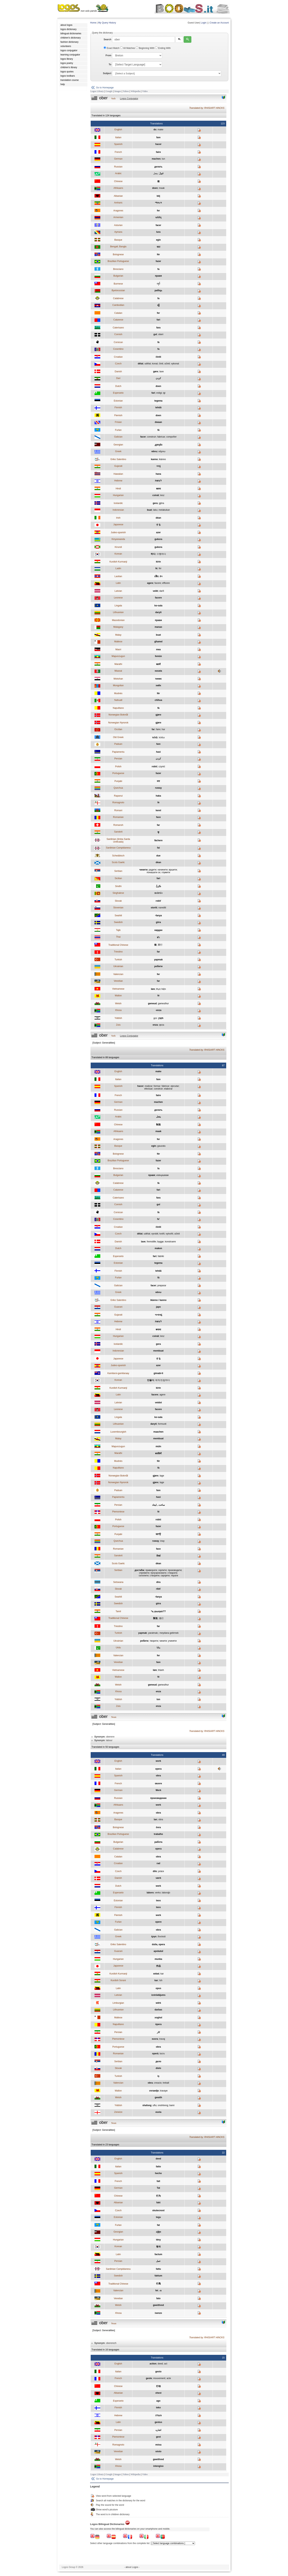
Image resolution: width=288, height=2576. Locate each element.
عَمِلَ (161, 173)
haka (158, 795)
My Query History (107, 22)
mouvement (159, 2378)
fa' (158, 1219)
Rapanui (118, 795)
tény (158, 2239)
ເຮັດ (156, 576)
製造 (155, 1618)
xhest (158, 2393)
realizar (148, 1086)
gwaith (158, 2097)
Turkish (118, 959)
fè (158, 802)
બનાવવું (158, 1314)
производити (175, 1570)
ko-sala (158, 605)
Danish (118, 371)
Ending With (163, 48)
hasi (158, 752)
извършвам (162, 1175)
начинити (163, 869)
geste (149, 2378)
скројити (165, 1575)
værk (158, 1878)
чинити (143, 869)
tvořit (161, 1233)
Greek (118, 451)
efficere (166, 583)
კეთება (158, 444)
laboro (150, 1892)
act (165, 2363)
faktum (158, 2275)
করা (158, 247)
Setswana (118, 1582)
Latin (118, 583)
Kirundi (118, 547)
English (118, 129)
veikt (155, 591)
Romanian (118, 817)
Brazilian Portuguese (118, 261)
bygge (160, 1241)
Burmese (118, 283)
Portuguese (118, 773)
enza (155, 1025)
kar (162, 1973)
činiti (158, 357)
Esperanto (118, 393)
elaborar (168, 1088)
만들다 (150, 1380)
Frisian (118, 422)
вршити (173, 869)
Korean (118, 553)
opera (158, 1769)
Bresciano (118, 269)
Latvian (118, 591)
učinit (167, 363)
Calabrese (118, 298)
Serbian (118, 871)
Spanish (118, 144)
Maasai (118, 671)
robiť (158, 901)
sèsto (158, 2451)
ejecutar (175, 1086)
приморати (151, 1570)
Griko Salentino (118, 459)
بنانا (158, 1647)
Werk (158, 1790)
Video (145, 91)
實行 (160, 944)
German (118, 158)
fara (158, 327)
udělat (147, 363)
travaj (162, 2039)
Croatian (118, 357)
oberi (160, 334)
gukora (158, 539)
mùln (158, 1446)
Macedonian (118, 620)
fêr (158, 693)
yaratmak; (153, 1633)
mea (158, 649)
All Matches (128, 48)
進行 (161, 1618)
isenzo (158, 2313)
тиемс (158, 678)
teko (158, 2407)
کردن (158, 378)
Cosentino (118, 349)
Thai (118, 937)
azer (158, 532)
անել (158, 217)
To (110, 64)
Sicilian (118, 878)
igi (164, 393)
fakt (158, 2202)
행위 (158, 2246)
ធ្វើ (158, 305)
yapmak (158, 959)
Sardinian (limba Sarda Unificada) (118, 840)
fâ (158, 430)
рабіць (158, 290)
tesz (162, 495)
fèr (158, 254)
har (163, 729)
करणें (158, 664)
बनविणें (158, 1453)
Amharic (118, 202)
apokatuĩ (158, 1951)
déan (158, 517)
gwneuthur (163, 1003)
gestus (158, 2422)
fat (158, 2225)
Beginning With (145, 48)
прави (158, 620)
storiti (154, 907)
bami (171, 2105)
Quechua (118, 788)
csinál (155, 495)
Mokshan (118, 678)
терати (174, 1575)
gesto (158, 2371)
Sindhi (118, 886)
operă (155, 2053)
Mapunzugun (118, 656)
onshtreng (163, 2105)
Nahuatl (118, 700)
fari (158, 319)
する (158, 524)
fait (158, 2181)
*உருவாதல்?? (158, 1611)
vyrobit (154, 1233)
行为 (158, 2195)
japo (158, 1307)
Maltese (118, 641)
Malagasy (118, 627)
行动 (158, 2386)
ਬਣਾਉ (158, 1534)
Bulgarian (118, 276)
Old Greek (118, 737)
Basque (118, 240)
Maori (118, 649)
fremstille (151, 1241)
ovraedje (154, 2090)
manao (158, 627)
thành (161, 1670)
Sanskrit (118, 831)
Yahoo (126, 91)
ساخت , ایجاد (158, 1505)
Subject (107, 73)
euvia (158, 2112)
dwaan (158, 422)
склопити (144, 1575)
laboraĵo (166, 1892)
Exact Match (112, 48)
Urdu (118, 1647)
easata (158, 671)
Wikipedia (135, 91)
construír (151, 436)
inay (162, 1541)
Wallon (118, 995)
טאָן (155, 1018)
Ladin (118, 568)
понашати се (153, 872)
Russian (118, 166)
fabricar (161, 436)
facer (158, 225)
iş (158, 2076)
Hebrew (118, 480)
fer (158, 210)
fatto (158, 2166)
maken (158, 1248)
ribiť (158, 1589)
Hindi (118, 488)
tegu (158, 2217)
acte (169, 2378)
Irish (118, 517)
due (158, 855)
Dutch (118, 386)
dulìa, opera (158, 1944)
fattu (158, 2269)
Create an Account (219, 22)
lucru (162, 2053)
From (108, 55)
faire (158, 152)
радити (152, 869)
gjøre (158, 714)
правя (158, 276)
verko (158, 1892)
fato (158, 2298)
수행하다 (161, 554)
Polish (118, 766)
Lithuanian (118, 612)
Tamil (118, 1611)
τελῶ (154, 737)
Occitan (118, 729)
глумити (166, 872)
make (160, 129)
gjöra (161, 503)
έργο (154, 1936)
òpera (158, 2024)
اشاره (158, 2430)
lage (162, 1475)
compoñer (171, 436)
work (158, 1761)
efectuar (148, 1088)
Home (93, 22)
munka (158, 1959)
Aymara (118, 232)
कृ (158, 832)
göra (158, 922)
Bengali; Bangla (118, 246)
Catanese (118, 319)
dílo (155, 1871)
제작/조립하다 (162, 1380)
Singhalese (118, 893)
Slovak (118, 901)
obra (158, 1775)
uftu (155, 2105)
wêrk (158, 2003)
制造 (158, 1124)
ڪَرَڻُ (158, 886)
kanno (154, 459)
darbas (158, 2009)
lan (155, 1819)
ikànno (162, 459)
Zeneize (118, 2112)
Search (107, 39)
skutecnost (158, 2210)
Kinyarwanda (118, 539)
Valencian (118, 974)
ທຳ (161, 576)
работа (158, 1842)
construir (158, 1088)
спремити (144, 1573)
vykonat (175, 363)
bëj (158, 196)
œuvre (158, 1783)
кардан (158, 930)
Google (109, 91)
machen (156, 158)
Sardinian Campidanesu (118, 847)
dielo (158, 2068)
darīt (161, 591)
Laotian (118, 576)
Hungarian (118, 495)
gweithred (158, 2305)
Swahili (118, 915)
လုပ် (158, 283)
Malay (118, 635)
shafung (147, 2105)
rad (158, 1863)
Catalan (118, 313)
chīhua (158, 700)
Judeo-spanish (118, 532)
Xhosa (118, 1010)
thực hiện (161, 989)
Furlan (118, 430)
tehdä (158, 407)
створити (154, 1575)
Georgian (118, 444)
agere (150, 583)
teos (158, 1900)
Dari (118, 378)
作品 (158, 1966)
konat (155, 363)
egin (158, 240)
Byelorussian (118, 290)
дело (158, 2061)
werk (158, 1805)
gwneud (152, 1003)
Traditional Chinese (118, 945)
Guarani (118, 1307)
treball (166, 2082)
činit (161, 363)
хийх (158, 685)
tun (163, 158)
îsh (160, 1980)
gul (155, 334)
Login (203, 22)
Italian (118, 137)
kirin (158, 561)
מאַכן (160, 1018)
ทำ (158, 937)
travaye (163, 2090)
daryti (158, 612)
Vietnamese (118, 989)
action (153, 2363)
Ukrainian (118, 966)
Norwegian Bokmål (118, 714)
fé (156, 568)
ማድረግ (158, 202)
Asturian (118, 225)
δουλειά (162, 1936)
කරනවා (158, 893)
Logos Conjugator (129, 98)
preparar (161, 1285)
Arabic (118, 173)
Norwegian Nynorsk (118, 722)
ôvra (158, 1827)
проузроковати (158, 1573)
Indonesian (118, 510)
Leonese (118, 597)
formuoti (162, 1424)
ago (158, 2400)
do (154, 129)
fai (158, 847)
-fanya (158, 915)
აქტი (158, 2231)
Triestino (118, 951)
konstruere (170, 1241)
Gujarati (118, 466)
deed (158, 2158)
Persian (118, 758)
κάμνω (162, 451)
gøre (155, 371)
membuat (158, 1350)
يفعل (155, 173)
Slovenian (118, 907)
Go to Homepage (105, 87)
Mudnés (118, 693)
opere (158, 1922)
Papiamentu (118, 752)
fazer (158, 261)
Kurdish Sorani (118, 1980)
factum (158, 2254)
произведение (158, 1798)
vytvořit (169, 1233)
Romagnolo (118, 802)
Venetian (118, 981)
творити (154, 1641)
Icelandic (118, 503)
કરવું (158, 466)
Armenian (118, 217)
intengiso (158, 2466)
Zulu (118, 1025)
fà (158, 342)
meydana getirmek (169, 1633)
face (158, 817)
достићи (139, 1570)
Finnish (118, 407)
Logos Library (97, 91)
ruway (158, 788)
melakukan (164, 510)
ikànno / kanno (158, 1300)
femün (158, 656)
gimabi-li (158, 1373)
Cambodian (118, 305)
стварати (172, 1573)
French (118, 152)
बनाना (158, 1329)
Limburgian (118, 2003)
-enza (158, 1010)
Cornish (118, 334)
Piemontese (118, 1511)
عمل (158, 2261)
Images (117, 91)
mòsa (158, 2444)
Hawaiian (118, 474)
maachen (158, 1431)
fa (158, 269)
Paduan (118, 744)
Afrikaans (118, 188)
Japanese (118, 524)
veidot (158, 1402)
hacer (158, 144)
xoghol (158, 2017)
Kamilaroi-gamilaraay (118, 1373)
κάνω (154, 451)
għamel (158, 641)
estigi (159, 393)
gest (158, 2436)
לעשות (158, 480)
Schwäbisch (118, 855)
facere (158, 583)
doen (155, 188)
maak (162, 188)
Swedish (118, 922)
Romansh (118, 825)
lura (158, 232)
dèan (158, 862)
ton (158, 1699)
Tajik (118, 930)
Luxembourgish (118, 1431)
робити (158, 966)
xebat (156, 1973)
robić (154, 766)
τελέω (162, 737)
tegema (158, 400)
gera (155, 503)
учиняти (172, 1641)
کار (158, 2032)
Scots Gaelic (118, 862)
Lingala (118, 605)
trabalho (158, 1834)
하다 (153, 554)
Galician (118, 436)
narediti (162, 907)
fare (158, 137)
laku (155, 510)
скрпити (162, 1570)
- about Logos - (132, 2567)
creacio (158, 2082)
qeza (161, 1025)
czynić (162, 766)
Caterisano (118, 327)
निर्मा (158, 1556)
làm (153, 989)
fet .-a (158, 2290)
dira (158, 1582)
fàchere (158, 840)
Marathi (118, 664)
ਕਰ (158, 781)
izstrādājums (158, 1995)
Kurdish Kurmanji (118, 561)
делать (158, 166)
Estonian (118, 400)
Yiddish (118, 1018)
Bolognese (118, 254)
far (153, 729)
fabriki (161, 1256)
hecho (158, 2173)
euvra (155, 2039)
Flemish (118, 415)
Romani (118, 810)
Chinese (118, 181)
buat (149, 510)
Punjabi (118, 781)
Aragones (118, 210)
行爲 (158, 2283)
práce (161, 1871)
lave (161, 371)
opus (158, 1988)
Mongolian (118, 685)
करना (158, 488)
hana (158, 474)
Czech (118, 363)
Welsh (118, 1003)
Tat (158, 2188)
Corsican (118, 342)
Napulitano (118, 708)
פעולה (158, 2415)
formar (157, 1086)
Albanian (118, 196)
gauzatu (161, 1146)
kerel (158, 810)
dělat (140, 363)
